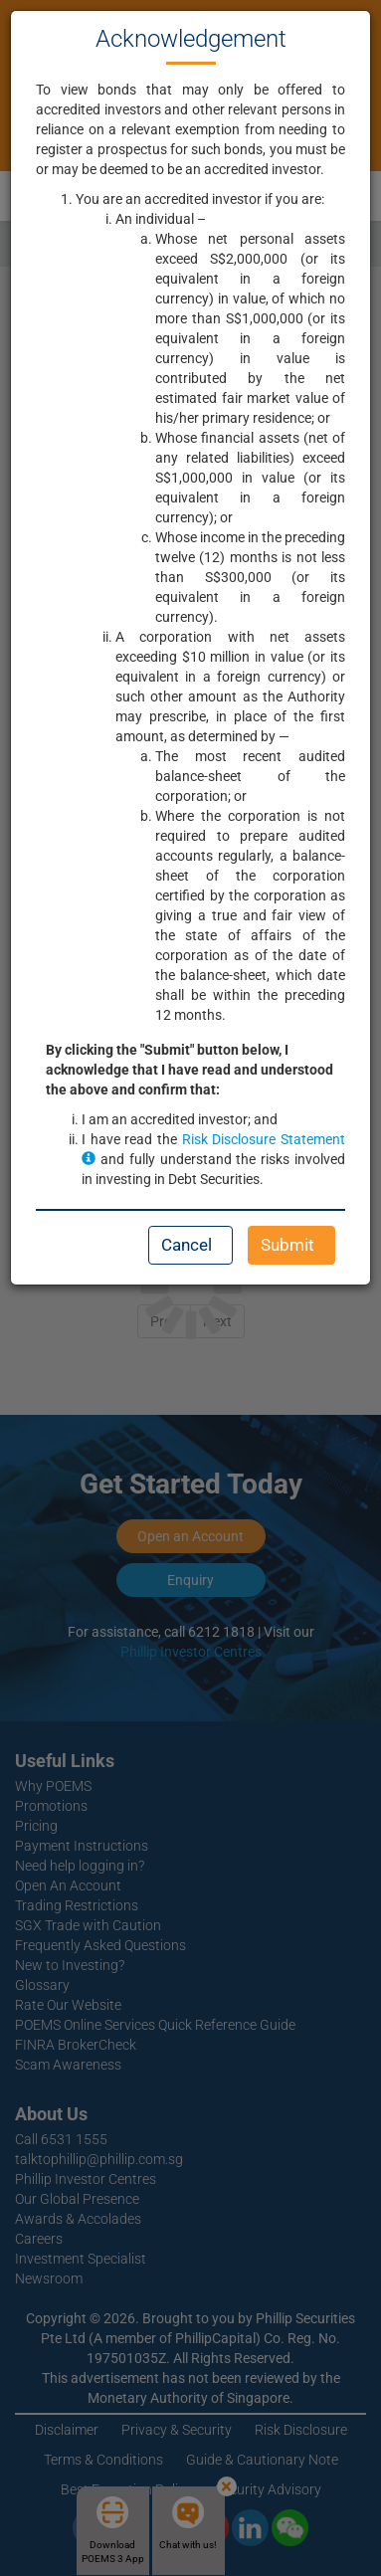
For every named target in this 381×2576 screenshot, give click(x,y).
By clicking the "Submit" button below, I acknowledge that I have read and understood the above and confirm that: (189, 1069)
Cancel (186, 1245)
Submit (287, 1245)
